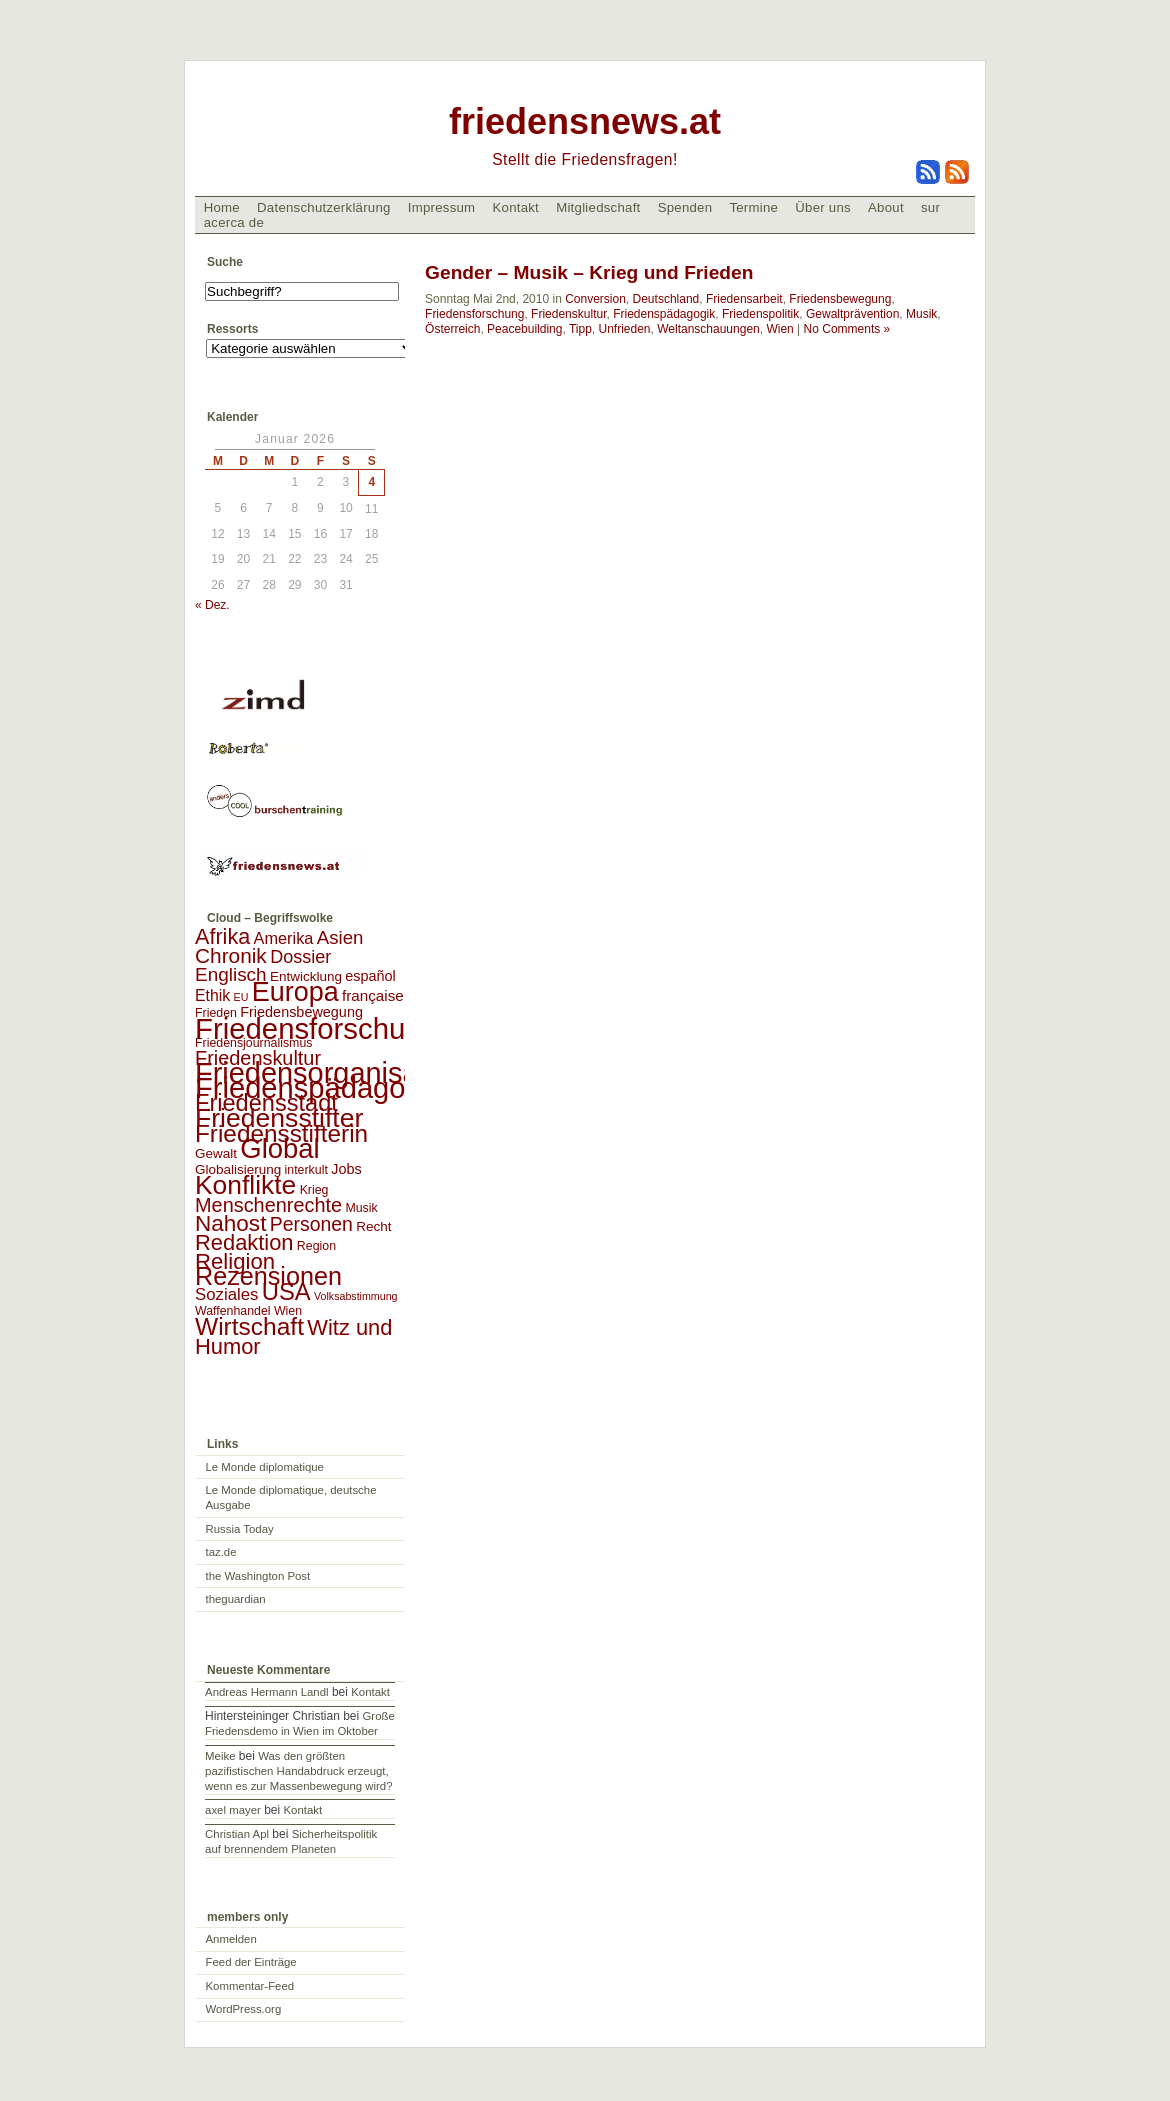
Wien (779, 329)
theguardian (236, 1599)
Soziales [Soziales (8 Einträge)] (226, 1294)
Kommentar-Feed (250, 1986)
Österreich (452, 329)
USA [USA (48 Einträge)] (286, 1291)
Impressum (442, 207)
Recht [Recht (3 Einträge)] (373, 1226)
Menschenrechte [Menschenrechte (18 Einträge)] (268, 1205)
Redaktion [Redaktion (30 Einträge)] (244, 1242)
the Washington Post (258, 1576)
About (886, 207)
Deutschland (666, 299)
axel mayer (233, 1810)
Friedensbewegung (840, 299)
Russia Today (240, 1529)
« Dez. (212, 605)
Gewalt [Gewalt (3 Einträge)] (216, 1153)
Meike (220, 1756)
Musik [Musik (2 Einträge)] (361, 1208)
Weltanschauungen (708, 329)
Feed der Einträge (251, 1962)
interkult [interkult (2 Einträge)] (306, 1170)
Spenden (685, 207)
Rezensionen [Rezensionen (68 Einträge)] (268, 1276)
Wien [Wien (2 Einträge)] (288, 1311)
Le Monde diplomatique (265, 1467)
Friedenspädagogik (664, 314)
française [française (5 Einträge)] (373, 995)
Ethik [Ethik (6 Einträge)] (212, 995)
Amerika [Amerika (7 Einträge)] (284, 938)
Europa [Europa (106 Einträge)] (295, 992)
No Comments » (847, 329)
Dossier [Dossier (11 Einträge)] (300, 957)
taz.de (221, 1552)
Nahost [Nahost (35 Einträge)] (230, 1223)
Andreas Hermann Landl (266, 1692)
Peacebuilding (524, 329)
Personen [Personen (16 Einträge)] (311, 1224)
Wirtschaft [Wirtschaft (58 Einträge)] (249, 1326)
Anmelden (231, 1939)
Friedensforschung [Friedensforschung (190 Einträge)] (316, 1028)
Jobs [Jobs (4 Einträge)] (346, 1169)
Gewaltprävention (852, 314)
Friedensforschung (474, 314)
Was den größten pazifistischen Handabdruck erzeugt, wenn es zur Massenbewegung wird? (298, 1771)
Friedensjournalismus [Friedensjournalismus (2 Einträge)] (253, 1043)
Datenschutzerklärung (324, 207)
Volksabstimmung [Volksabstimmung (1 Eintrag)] (356, 1296)
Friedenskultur (568, 314)
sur (930, 207)
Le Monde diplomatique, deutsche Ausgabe (291, 1497)
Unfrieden (625, 329)
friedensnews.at (585, 121)
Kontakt (515, 207)
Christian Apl (237, 1834)
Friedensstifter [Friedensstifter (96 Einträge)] (279, 1118)
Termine (753, 207)
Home (222, 207)
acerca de (234, 222)
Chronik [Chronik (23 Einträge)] (231, 955)
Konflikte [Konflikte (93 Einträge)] (245, 1185)
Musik (921, 314)
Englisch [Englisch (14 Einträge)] (231, 974)
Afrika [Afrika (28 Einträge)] (222, 936)
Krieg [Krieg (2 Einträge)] (314, 1190)
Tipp (580, 329)
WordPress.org (244, 2009)
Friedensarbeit (744, 299)
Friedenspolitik (760, 314)
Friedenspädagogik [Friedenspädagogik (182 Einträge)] (319, 1088)
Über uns (823, 207)
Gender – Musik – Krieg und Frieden (589, 272)
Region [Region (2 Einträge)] (316, 1246)
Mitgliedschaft (598, 207)
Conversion (595, 299)
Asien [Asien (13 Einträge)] (340, 937)
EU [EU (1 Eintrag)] (241, 997)
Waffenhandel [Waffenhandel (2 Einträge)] (233, 1311)
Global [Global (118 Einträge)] (279, 1148)
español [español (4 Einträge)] (370, 976)
